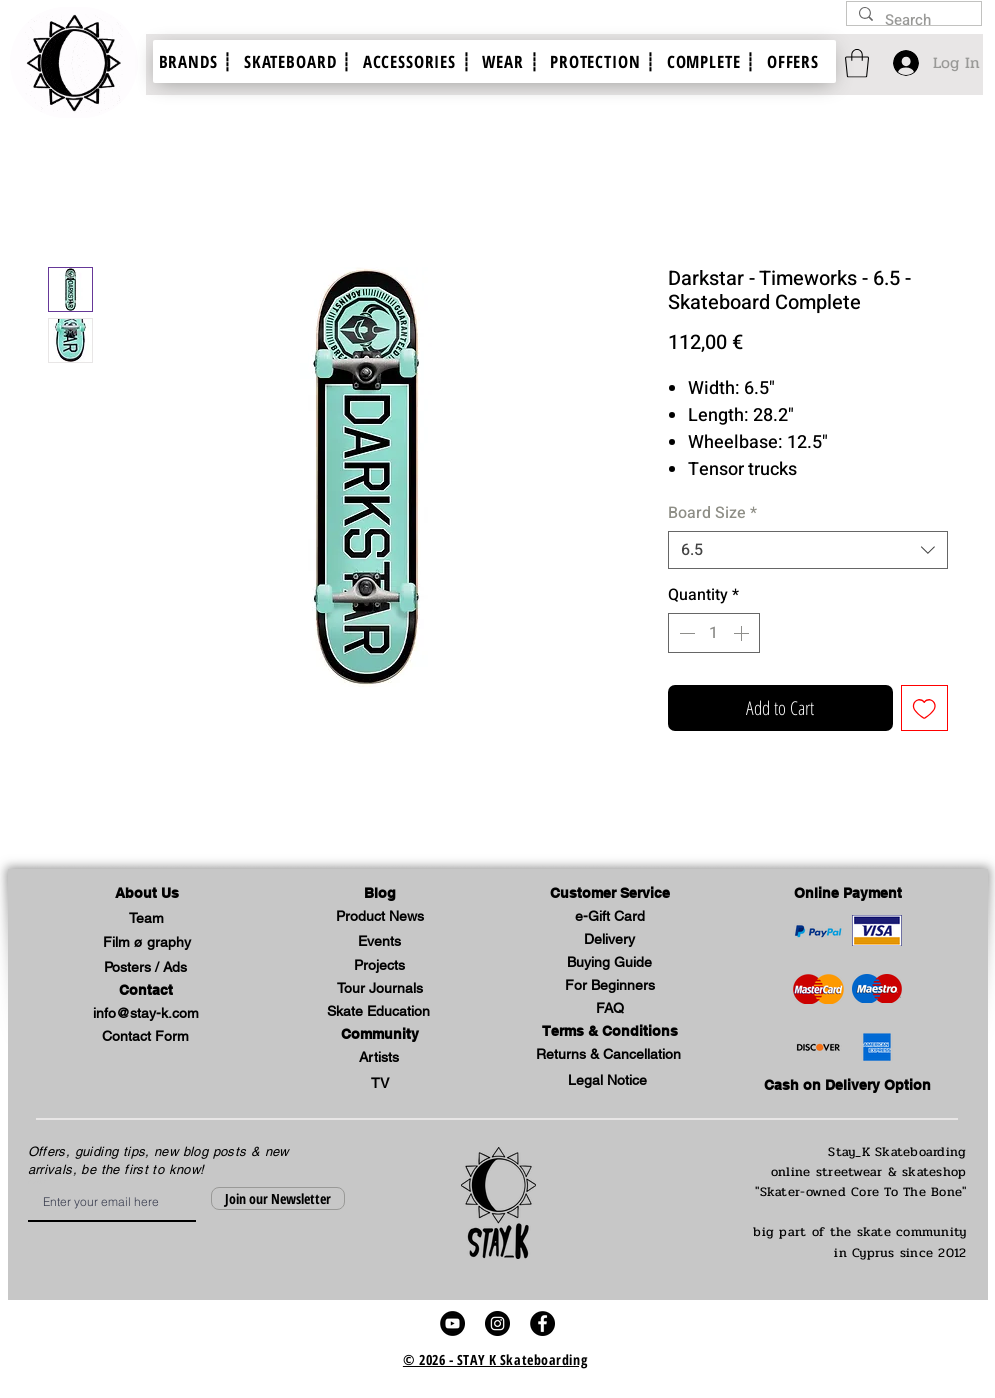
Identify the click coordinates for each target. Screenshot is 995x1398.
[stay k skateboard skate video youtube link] (452, 1323)
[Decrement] (685, 633)
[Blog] (380, 894)
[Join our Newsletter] (278, 1198)
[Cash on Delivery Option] (848, 1086)
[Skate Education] (379, 1012)
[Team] (147, 919)
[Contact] (146, 991)
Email (35, 1182)
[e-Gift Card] (610, 917)
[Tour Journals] (380, 989)
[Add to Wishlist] (924, 708)
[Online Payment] (848, 894)
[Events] (380, 942)
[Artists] (379, 1058)
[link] (857, 63)
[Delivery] (610, 940)
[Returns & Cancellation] (609, 1055)
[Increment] (743, 633)
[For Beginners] (610, 986)
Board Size (712, 513)
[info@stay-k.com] (146, 1014)
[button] (147, 894)
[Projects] (380, 966)
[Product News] (380, 917)
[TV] (380, 1084)
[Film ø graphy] (147, 943)
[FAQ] (610, 1009)
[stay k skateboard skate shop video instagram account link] (497, 1323)
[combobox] (808, 550)
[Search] (912, 20)
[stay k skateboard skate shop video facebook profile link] (542, 1323)
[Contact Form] (146, 1037)
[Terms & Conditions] (610, 1032)
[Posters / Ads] (146, 968)
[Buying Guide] (610, 963)
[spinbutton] (714, 633)
